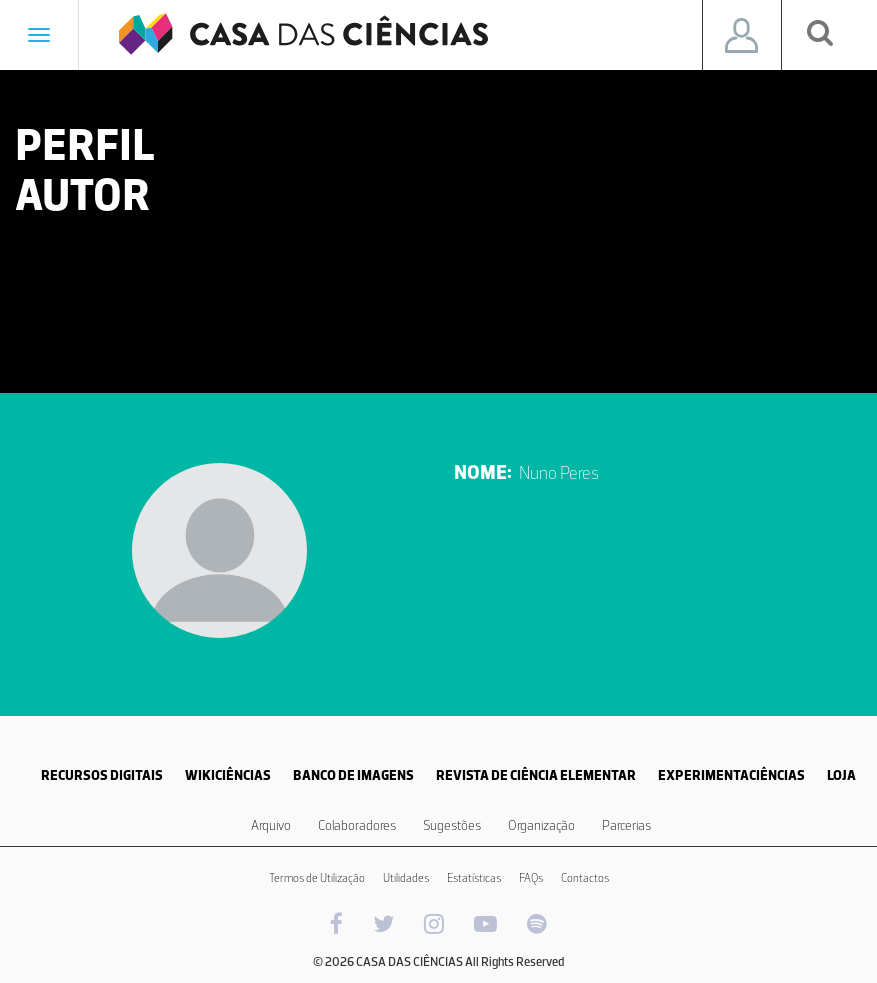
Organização (541, 825)
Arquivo (271, 825)
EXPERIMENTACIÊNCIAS (731, 775)
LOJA (841, 775)
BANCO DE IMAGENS (353, 775)
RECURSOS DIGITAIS (102, 775)
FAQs (531, 878)
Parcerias (626, 825)
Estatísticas (474, 878)
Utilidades (406, 878)
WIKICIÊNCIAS (228, 775)
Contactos (585, 878)
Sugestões (452, 825)
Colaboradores (357, 825)
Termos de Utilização (317, 878)
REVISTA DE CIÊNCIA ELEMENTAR (536, 775)
